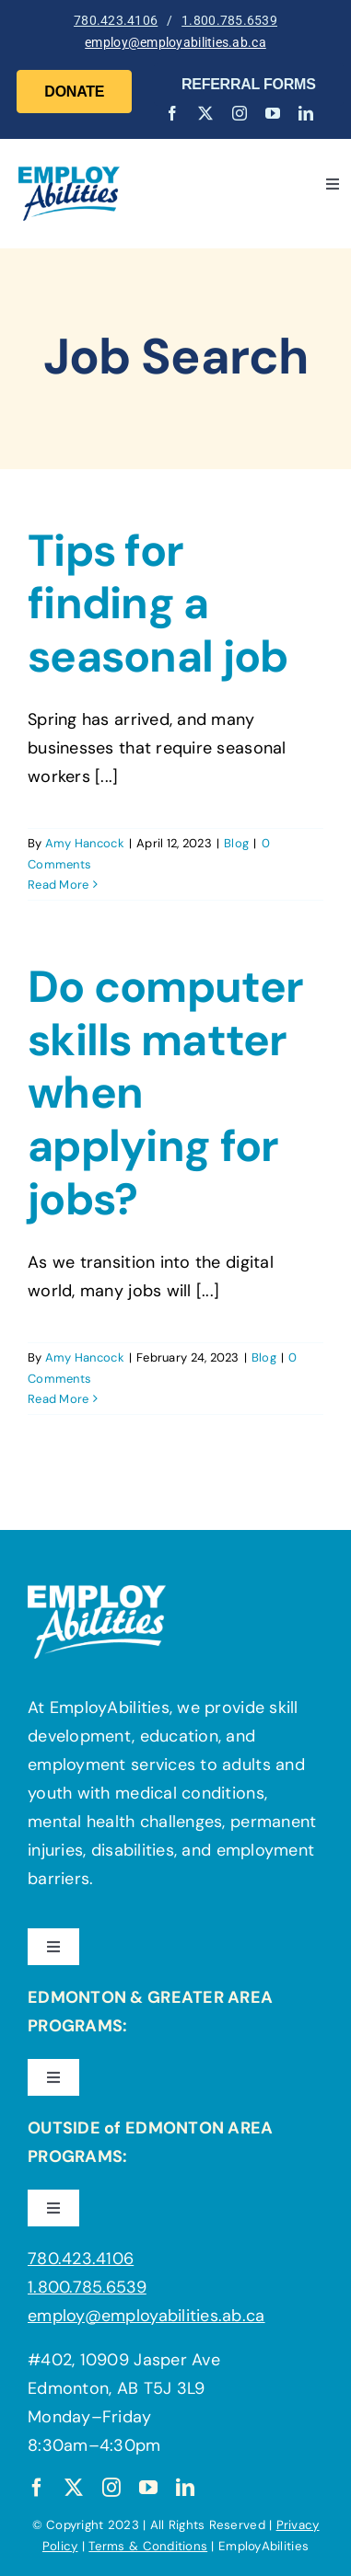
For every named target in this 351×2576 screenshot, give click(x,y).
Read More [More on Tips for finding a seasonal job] (58, 884)
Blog (236, 843)
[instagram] (239, 113)
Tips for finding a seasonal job (157, 603)
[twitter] (205, 113)
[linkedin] (305, 113)
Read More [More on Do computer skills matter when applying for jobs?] (58, 1399)
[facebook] (172, 113)
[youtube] (272, 113)
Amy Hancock (84, 843)
